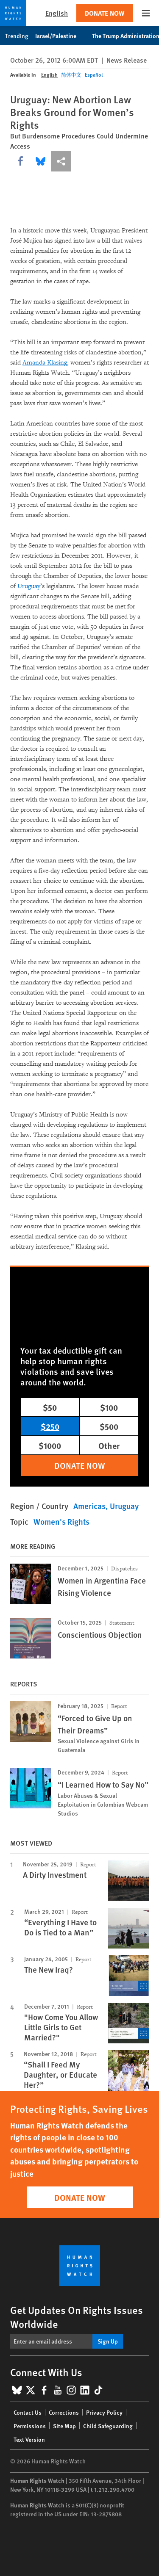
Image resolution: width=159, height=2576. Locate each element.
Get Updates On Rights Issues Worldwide (76, 2316)
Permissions (30, 2425)
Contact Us (28, 2412)
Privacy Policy (104, 2412)
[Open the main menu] (146, 13)
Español (94, 74)
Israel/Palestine (60, 35)
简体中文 (71, 74)
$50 (50, 1407)
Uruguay (28, 586)
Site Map (64, 2425)
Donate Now (104, 13)
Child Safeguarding (108, 2425)
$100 (109, 1407)
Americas (89, 1506)
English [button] (56, 13)
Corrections (64, 2412)
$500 (109, 1426)
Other (109, 1445)
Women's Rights (61, 1521)
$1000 (50, 1445)
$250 (50, 1426)
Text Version (29, 2439)
